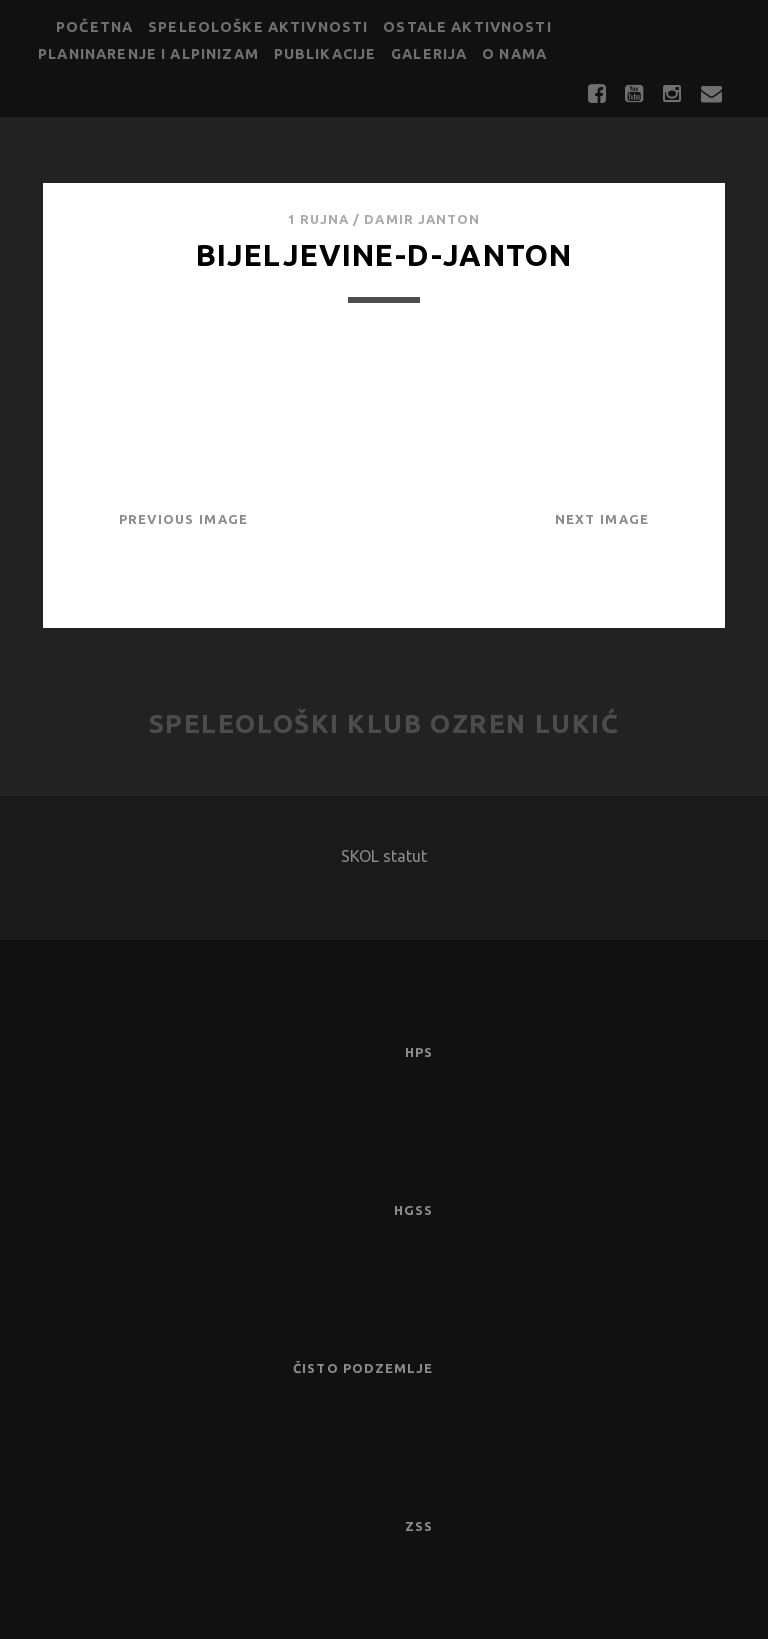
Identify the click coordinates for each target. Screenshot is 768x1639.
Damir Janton (422, 219)
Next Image (602, 519)
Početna (94, 27)
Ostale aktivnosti (467, 27)
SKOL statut (384, 856)
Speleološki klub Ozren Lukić (384, 723)
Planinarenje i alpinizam (148, 54)
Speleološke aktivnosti (258, 27)
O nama (514, 54)
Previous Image (184, 519)
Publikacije (325, 54)
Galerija (429, 54)
